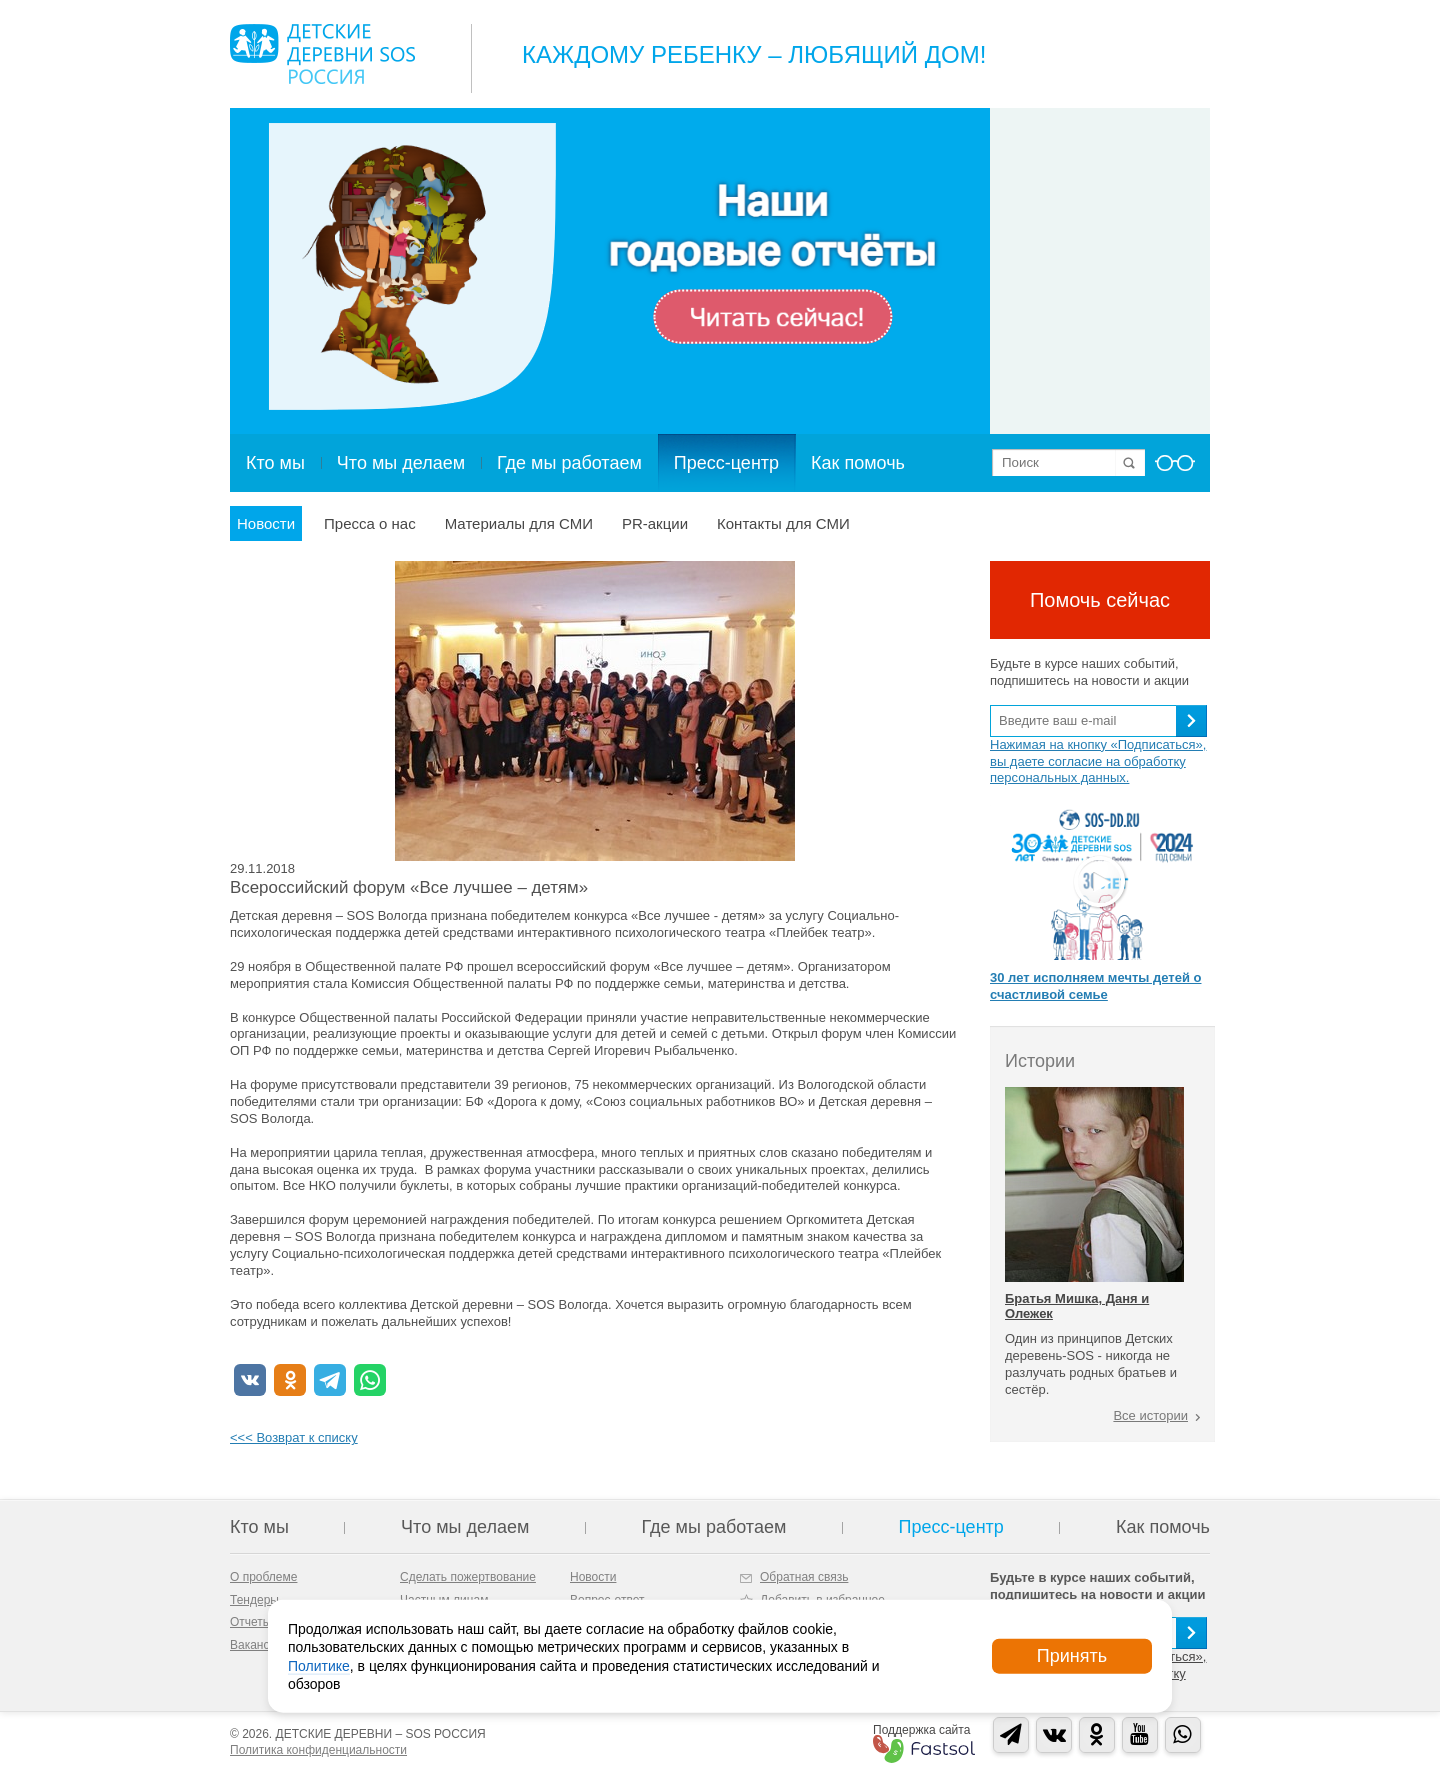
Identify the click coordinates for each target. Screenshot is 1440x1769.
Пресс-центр (726, 463)
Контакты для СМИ (783, 523)
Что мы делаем (401, 463)
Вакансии (256, 1645)
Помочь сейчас (1100, 600)
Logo (322, 54)
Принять (1072, 1656)
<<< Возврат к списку (294, 1437)
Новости (266, 523)
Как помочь (858, 463)
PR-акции (655, 523)
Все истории (1150, 1415)
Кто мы (275, 463)
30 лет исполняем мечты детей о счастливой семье (1095, 986)
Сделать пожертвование (468, 1577)
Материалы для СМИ (519, 523)
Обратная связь (804, 1577)
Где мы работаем (569, 463)
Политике (319, 1665)
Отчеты (250, 1622)
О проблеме (263, 1577)
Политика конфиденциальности (318, 1750)
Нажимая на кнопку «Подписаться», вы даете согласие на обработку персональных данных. (1098, 761)
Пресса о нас (370, 523)
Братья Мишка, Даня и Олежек (1077, 1305)
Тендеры (254, 1600)
